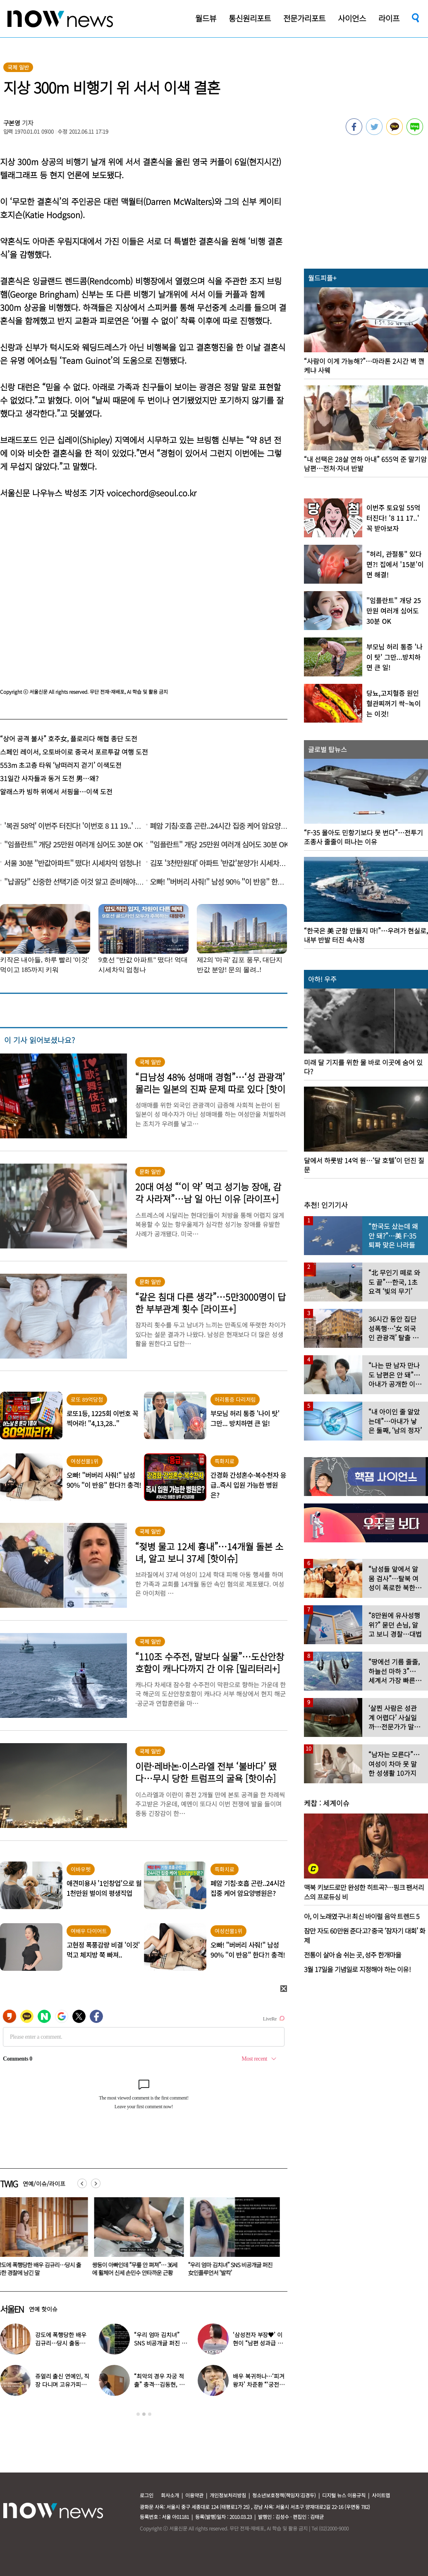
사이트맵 (381, 2495)
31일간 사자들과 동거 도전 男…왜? (49, 778)
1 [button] (138, 2414)
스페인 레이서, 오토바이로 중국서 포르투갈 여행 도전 (74, 752)
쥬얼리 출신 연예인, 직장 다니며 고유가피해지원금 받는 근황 (62, 2384)
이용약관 (194, 2495)
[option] (138, 2239)
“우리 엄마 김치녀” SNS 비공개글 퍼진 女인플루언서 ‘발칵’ (232, 2269)
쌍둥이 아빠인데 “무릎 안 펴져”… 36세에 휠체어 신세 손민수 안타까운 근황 (136, 2269)
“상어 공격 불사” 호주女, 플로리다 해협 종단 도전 (68, 738)
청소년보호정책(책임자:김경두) (284, 2495)
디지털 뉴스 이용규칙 (344, 2495)
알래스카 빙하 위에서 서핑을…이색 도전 (56, 791)
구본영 (12, 122)
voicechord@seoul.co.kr (151, 493)
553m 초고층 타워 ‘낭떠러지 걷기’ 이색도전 (61, 765)
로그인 (146, 2495)
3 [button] (149, 2414)
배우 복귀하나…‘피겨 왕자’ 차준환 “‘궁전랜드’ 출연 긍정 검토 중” (259, 2384)
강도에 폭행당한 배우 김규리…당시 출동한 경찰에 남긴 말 (60, 2343)
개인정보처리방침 (228, 2495)
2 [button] (144, 2414)
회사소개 (170, 2495)
